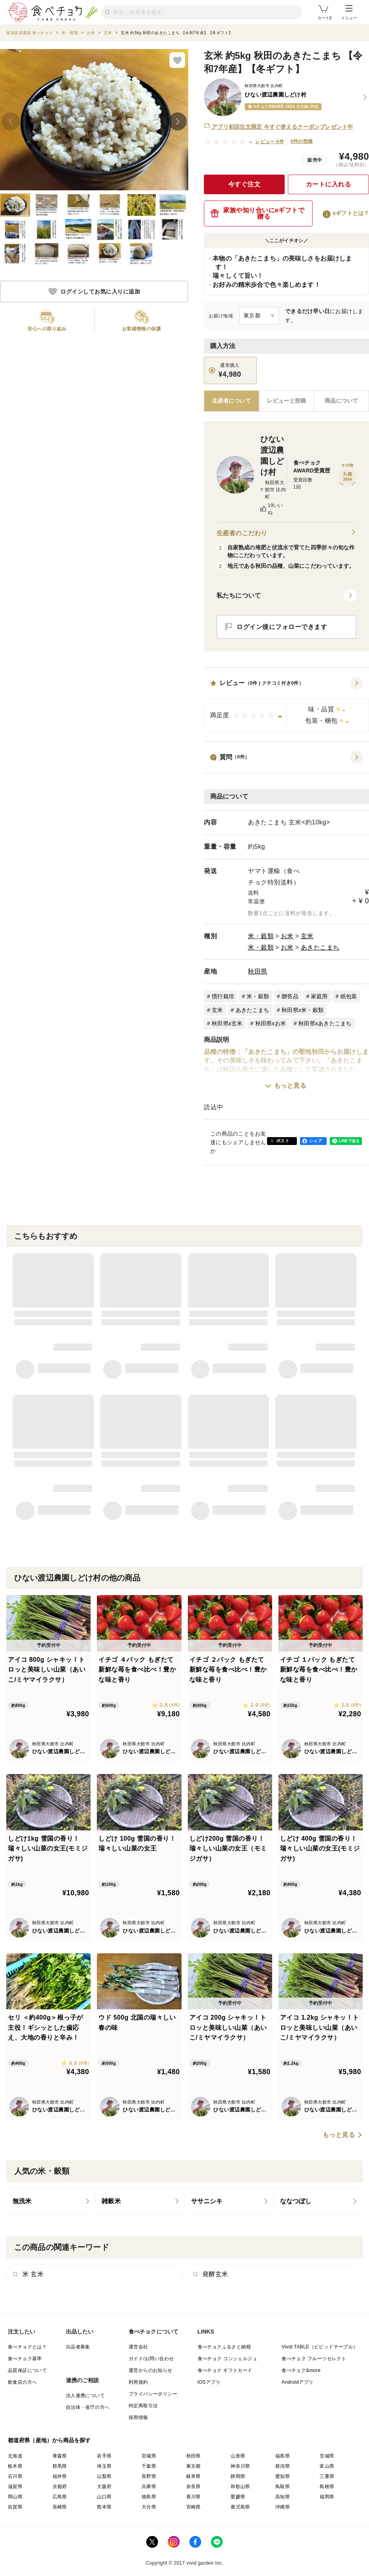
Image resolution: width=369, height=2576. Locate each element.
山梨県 (104, 2476)
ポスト (282, 1140)
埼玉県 (104, 2466)
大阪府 (104, 2486)
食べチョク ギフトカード (225, 2370)
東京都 (193, 2466)
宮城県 (149, 2456)
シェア (315, 1140)
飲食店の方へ (22, 2382)
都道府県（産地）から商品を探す (49, 2440)
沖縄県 (282, 2507)
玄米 (307, 936)
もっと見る (290, 1085)
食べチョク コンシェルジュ (228, 2358)
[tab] (286, 401)
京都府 (60, 2486)
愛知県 (282, 2476)
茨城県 (327, 2456)
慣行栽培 (223, 996)
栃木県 (15, 2466)
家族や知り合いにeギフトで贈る (257, 213)
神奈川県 (240, 2466)
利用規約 (138, 2382)
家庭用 (319, 996)
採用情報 (138, 2417)
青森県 (60, 2456)
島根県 (327, 2486)
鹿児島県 (240, 2507)
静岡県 (238, 2476)
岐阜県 (193, 2476)
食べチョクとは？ (27, 2347)
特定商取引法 (143, 2405)
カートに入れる (328, 184)
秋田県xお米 (270, 1023)
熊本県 (104, 2507)
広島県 (60, 2496)
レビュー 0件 (269, 141)
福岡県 (327, 2496)
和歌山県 (240, 2486)
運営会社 (138, 2347)
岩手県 (104, 2456)
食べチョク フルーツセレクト (314, 2358)
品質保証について (27, 2370)
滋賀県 (15, 2486)
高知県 (282, 2496)
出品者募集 (78, 2347)
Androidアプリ (297, 2382)
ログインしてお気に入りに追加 (94, 291)
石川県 (15, 2476)
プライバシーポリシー (153, 2394)
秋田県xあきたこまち (325, 1023)
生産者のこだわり (286, 533)
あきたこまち (320, 947)
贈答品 (290, 996)
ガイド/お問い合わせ (151, 2358)
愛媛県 (238, 2496)
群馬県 (60, 2466)
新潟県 (282, 2466)
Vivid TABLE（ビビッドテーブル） (320, 2347)
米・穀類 (261, 936)
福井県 (60, 2476)
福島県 (282, 2456)
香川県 (193, 2496)
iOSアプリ (209, 2382)
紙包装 (348, 996)
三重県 (327, 2476)
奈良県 (193, 2486)
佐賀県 (15, 2507)
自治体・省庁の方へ (88, 2407)
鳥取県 (282, 2486)
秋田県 (257, 971)
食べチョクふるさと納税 (224, 2347)
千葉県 (149, 2466)
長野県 (149, 2476)
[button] (286, 704)
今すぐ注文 (244, 184)
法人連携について (85, 2395)
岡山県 (15, 2496)
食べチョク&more (301, 2370)
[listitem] (50, 2201)
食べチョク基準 (25, 2358)
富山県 (327, 2466)
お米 (287, 936)
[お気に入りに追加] (177, 60)
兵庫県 (149, 2486)
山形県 (238, 2456)
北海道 (15, 2456)
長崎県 (60, 2507)
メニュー (349, 12)
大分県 (149, 2507)
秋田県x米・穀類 (303, 1010)
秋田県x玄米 (227, 1023)
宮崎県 (193, 2507)
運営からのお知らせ (151, 2370)
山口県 (104, 2496)
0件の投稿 (302, 141)
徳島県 (149, 2496)
